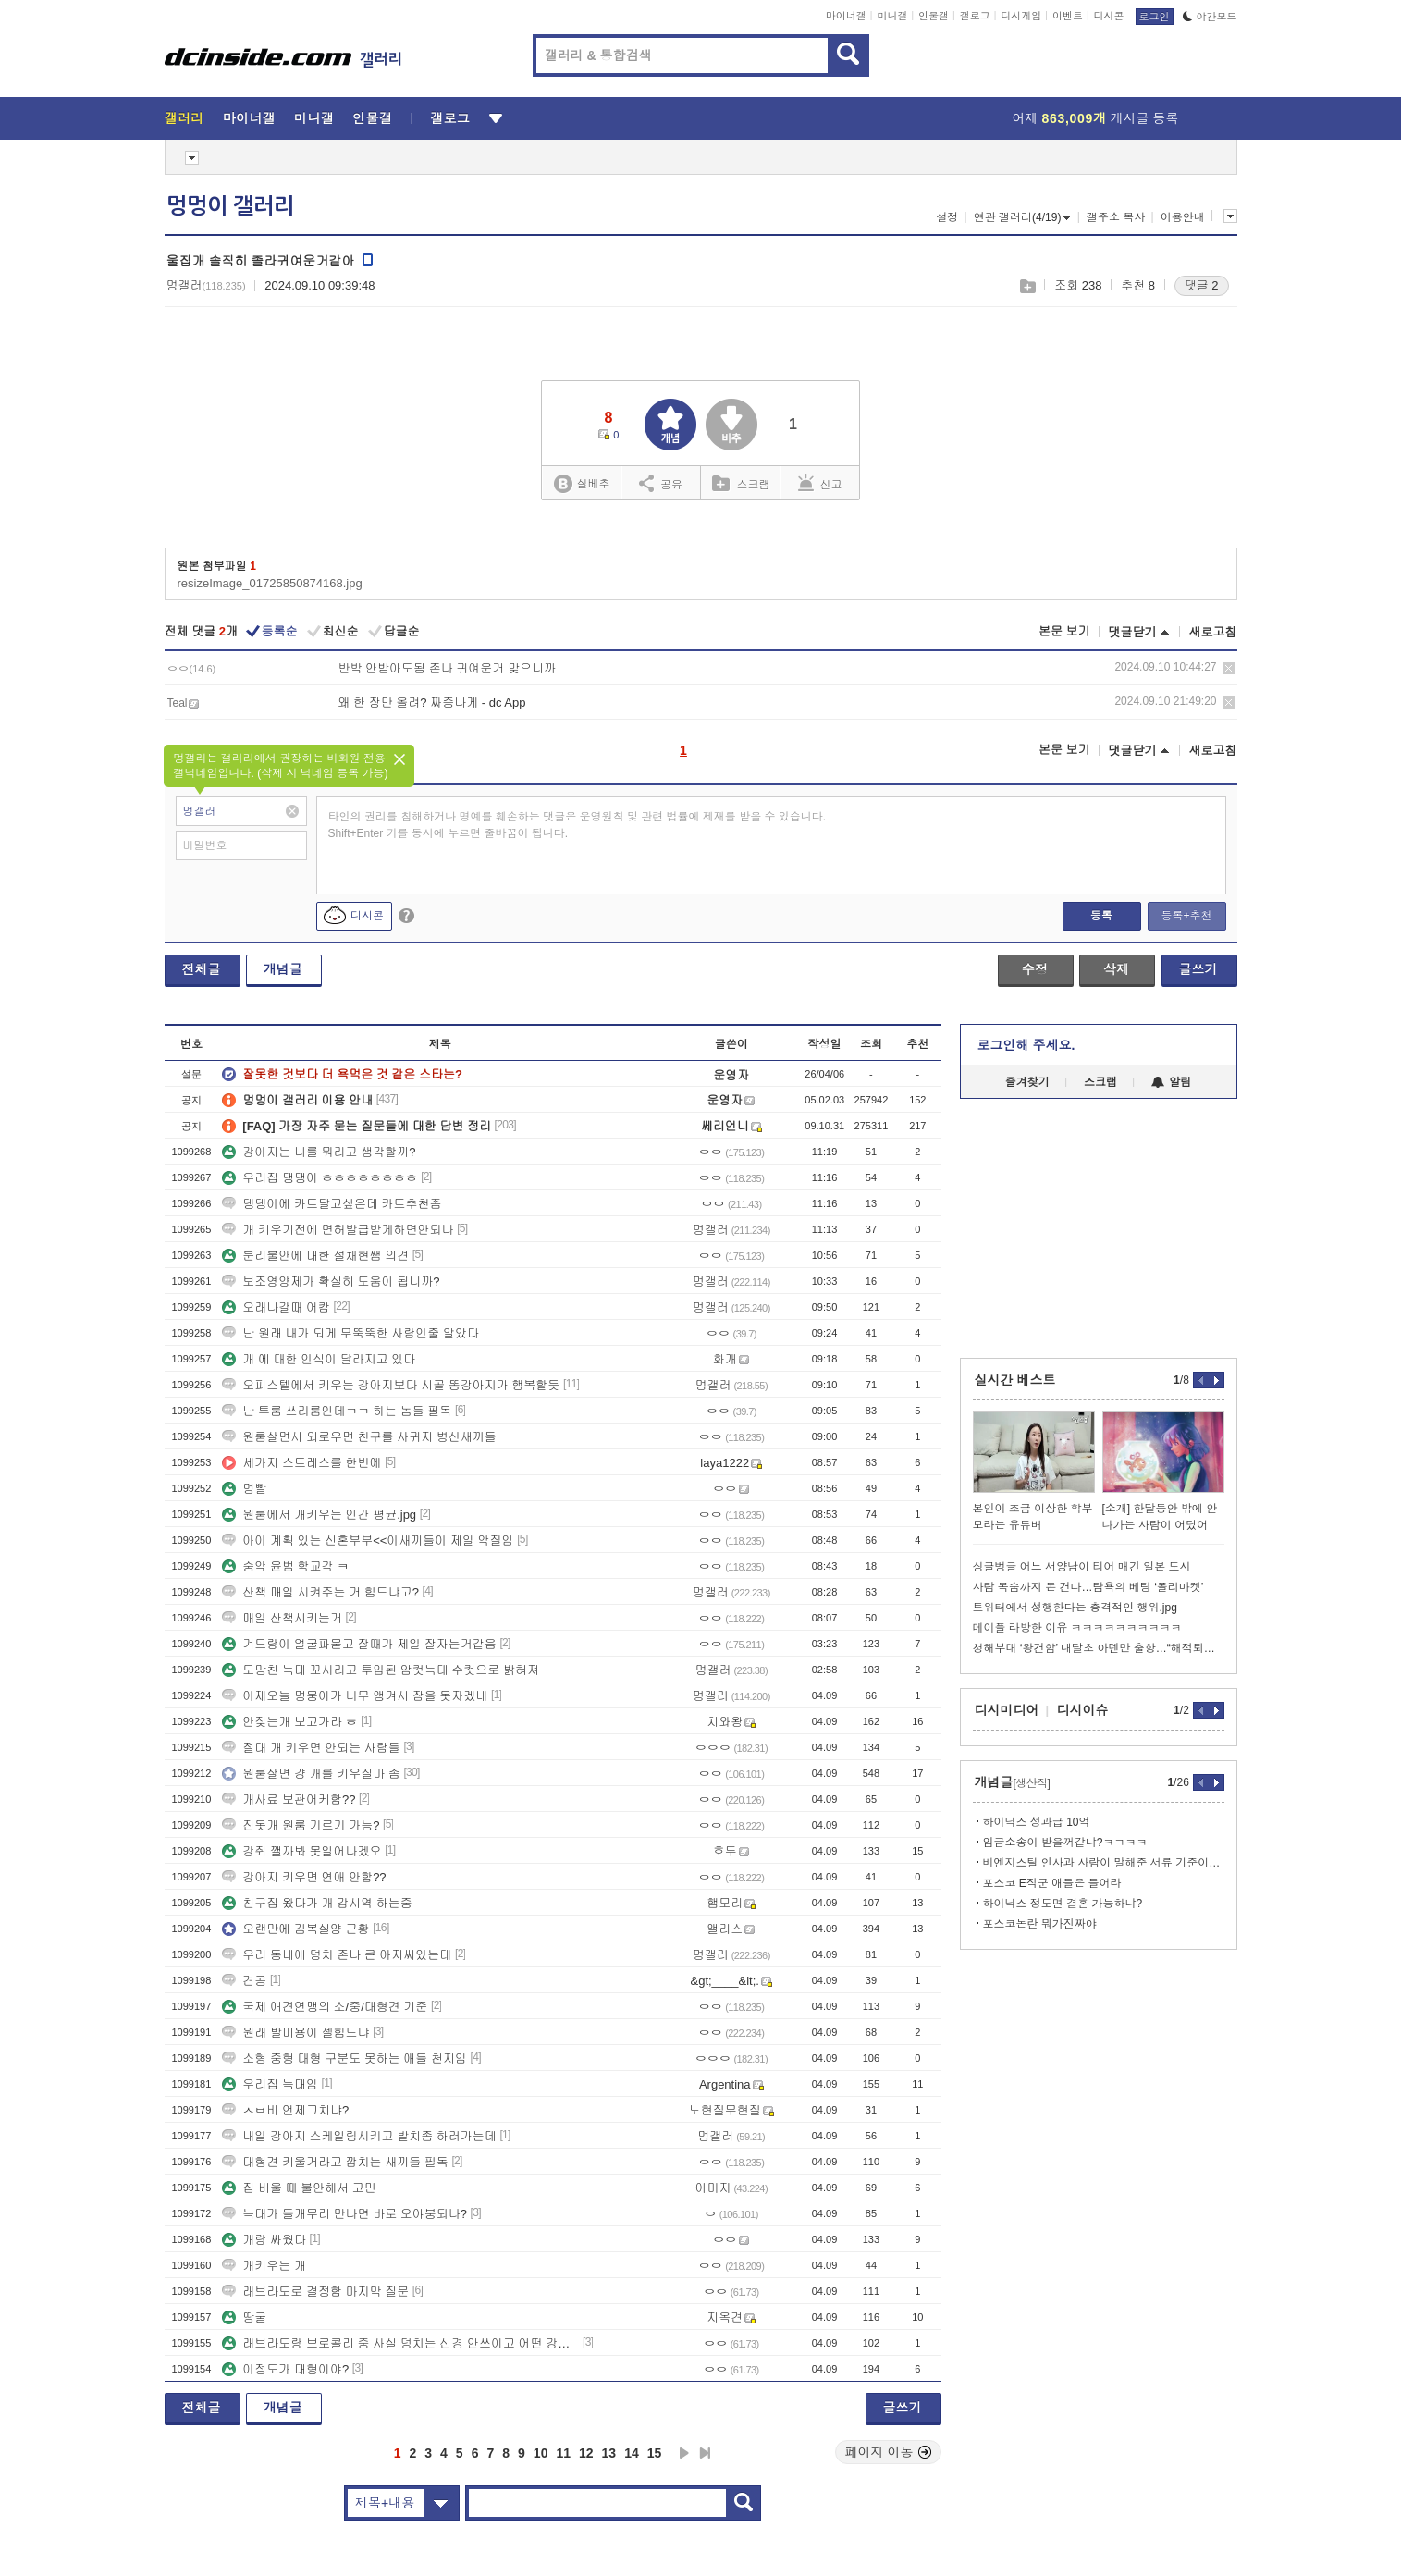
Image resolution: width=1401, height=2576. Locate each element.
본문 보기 (1064, 631)
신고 (820, 483)
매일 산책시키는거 (282, 1618)
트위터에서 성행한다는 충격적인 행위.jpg (1075, 1607)
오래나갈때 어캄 (276, 1307)
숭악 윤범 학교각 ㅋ (285, 1566)
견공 (244, 1981)
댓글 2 (1202, 285)
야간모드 (1210, 16)
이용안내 (1183, 217)
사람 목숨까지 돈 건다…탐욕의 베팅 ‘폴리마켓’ (1088, 1587)
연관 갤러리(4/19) (1023, 217)
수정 (1035, 969)
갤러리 (184, 118)
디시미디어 (1007, 1710)
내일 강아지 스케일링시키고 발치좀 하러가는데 (359, 2136)
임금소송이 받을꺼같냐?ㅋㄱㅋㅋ (1065, 1842)
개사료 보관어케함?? (288, 1799)
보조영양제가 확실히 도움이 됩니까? (330, 1281)
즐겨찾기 (1027, 1082)
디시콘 (1109, 15)
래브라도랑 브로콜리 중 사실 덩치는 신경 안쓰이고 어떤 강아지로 (400, 2343)
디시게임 (1021, 15)
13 (609, 2453)
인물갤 (933, 15)
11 (563, 2453)
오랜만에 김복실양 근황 (295, 1929)
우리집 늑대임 (270, 2084)
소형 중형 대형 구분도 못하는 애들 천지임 (344, 2058)
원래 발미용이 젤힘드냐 (295, 2033)
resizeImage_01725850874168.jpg (270, 583)
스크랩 (1027, 286)
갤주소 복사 (1116, 217)
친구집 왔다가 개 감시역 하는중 (317, 1903)
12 (586, 2453)
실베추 (581, 484)
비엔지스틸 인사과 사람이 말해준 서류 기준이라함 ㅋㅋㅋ (1103, 1862)
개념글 (283, 969)
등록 (1101, 915)
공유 (660, 483)
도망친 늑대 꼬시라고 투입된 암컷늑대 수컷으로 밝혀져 (380, 1670)
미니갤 (892, 15)
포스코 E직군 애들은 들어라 (1052, 1883)
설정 (947, 217)
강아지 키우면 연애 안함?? (304, 1877)
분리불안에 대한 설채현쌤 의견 (315, 1256)
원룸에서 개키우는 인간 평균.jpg (319, 1515)
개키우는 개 (264, 2266)
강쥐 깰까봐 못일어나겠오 (301, 1851)
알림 (1171, 1082)
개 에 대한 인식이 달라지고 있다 (318, 1359)
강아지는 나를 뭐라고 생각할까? (318, 1152)
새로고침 (1213, 632)
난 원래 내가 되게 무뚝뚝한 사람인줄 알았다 (350, 1333)
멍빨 (244, 1489)
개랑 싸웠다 (264, 2240)
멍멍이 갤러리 (230, 206)
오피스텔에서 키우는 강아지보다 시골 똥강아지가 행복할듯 (390, 1385)
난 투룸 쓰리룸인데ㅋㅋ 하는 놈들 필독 (336, 1411)
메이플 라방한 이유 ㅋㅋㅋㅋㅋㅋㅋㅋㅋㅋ (1077, 1627)
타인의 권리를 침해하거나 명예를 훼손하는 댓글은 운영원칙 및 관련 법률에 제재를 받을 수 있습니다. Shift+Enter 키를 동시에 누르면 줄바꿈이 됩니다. (577, 825)
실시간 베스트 (1015, 1380)
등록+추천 (1186, 915)
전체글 (201, 969)
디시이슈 (1083, 1710)
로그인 (1154, 16)
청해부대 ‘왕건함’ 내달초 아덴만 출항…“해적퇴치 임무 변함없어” (1098, 1648)
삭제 (1229, 668)
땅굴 (244, 2317)
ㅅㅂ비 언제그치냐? (285, 2110)
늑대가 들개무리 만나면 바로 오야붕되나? (344, 2214)
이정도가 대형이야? (285, 2369)
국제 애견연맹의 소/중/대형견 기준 (324, 2007)
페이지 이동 (888, 2452)
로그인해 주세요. (1026, 1045)
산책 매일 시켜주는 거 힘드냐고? (320, 1592)
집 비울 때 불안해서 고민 (298, 2188)
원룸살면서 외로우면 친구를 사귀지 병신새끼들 (359, 1437)
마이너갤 (846, 15)
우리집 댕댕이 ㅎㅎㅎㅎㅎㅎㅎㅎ (319, 1178)
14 (631, 2453)
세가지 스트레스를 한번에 (301, 1463)
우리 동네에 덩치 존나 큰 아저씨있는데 (336, 1955)
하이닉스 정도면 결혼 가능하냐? (1063, 1903)
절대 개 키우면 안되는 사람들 (310, 1748)
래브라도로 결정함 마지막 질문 (315, 2292)
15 (654, 2453)
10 (541, 2453)
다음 (684, 2453)
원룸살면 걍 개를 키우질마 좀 (310, 1774)
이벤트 (1067, 15)
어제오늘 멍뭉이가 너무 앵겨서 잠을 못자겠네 (354, 1696)
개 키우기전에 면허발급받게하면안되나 (337, 1230)
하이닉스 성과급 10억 (1036, 1822)
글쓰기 (1198, 969)
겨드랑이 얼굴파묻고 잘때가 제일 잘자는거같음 (359, 1644)
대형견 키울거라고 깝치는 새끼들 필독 (335, 2162)
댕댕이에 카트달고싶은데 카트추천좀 (331, 1204)
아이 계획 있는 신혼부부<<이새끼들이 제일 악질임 (367, 1540)
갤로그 (975, 15)
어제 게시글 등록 (1096, 118)
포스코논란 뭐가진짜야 (1040, 1923)
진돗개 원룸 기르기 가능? (300, 1825)
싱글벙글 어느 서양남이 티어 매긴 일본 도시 (1082, 1566)
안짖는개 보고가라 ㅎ (289, 1722)
